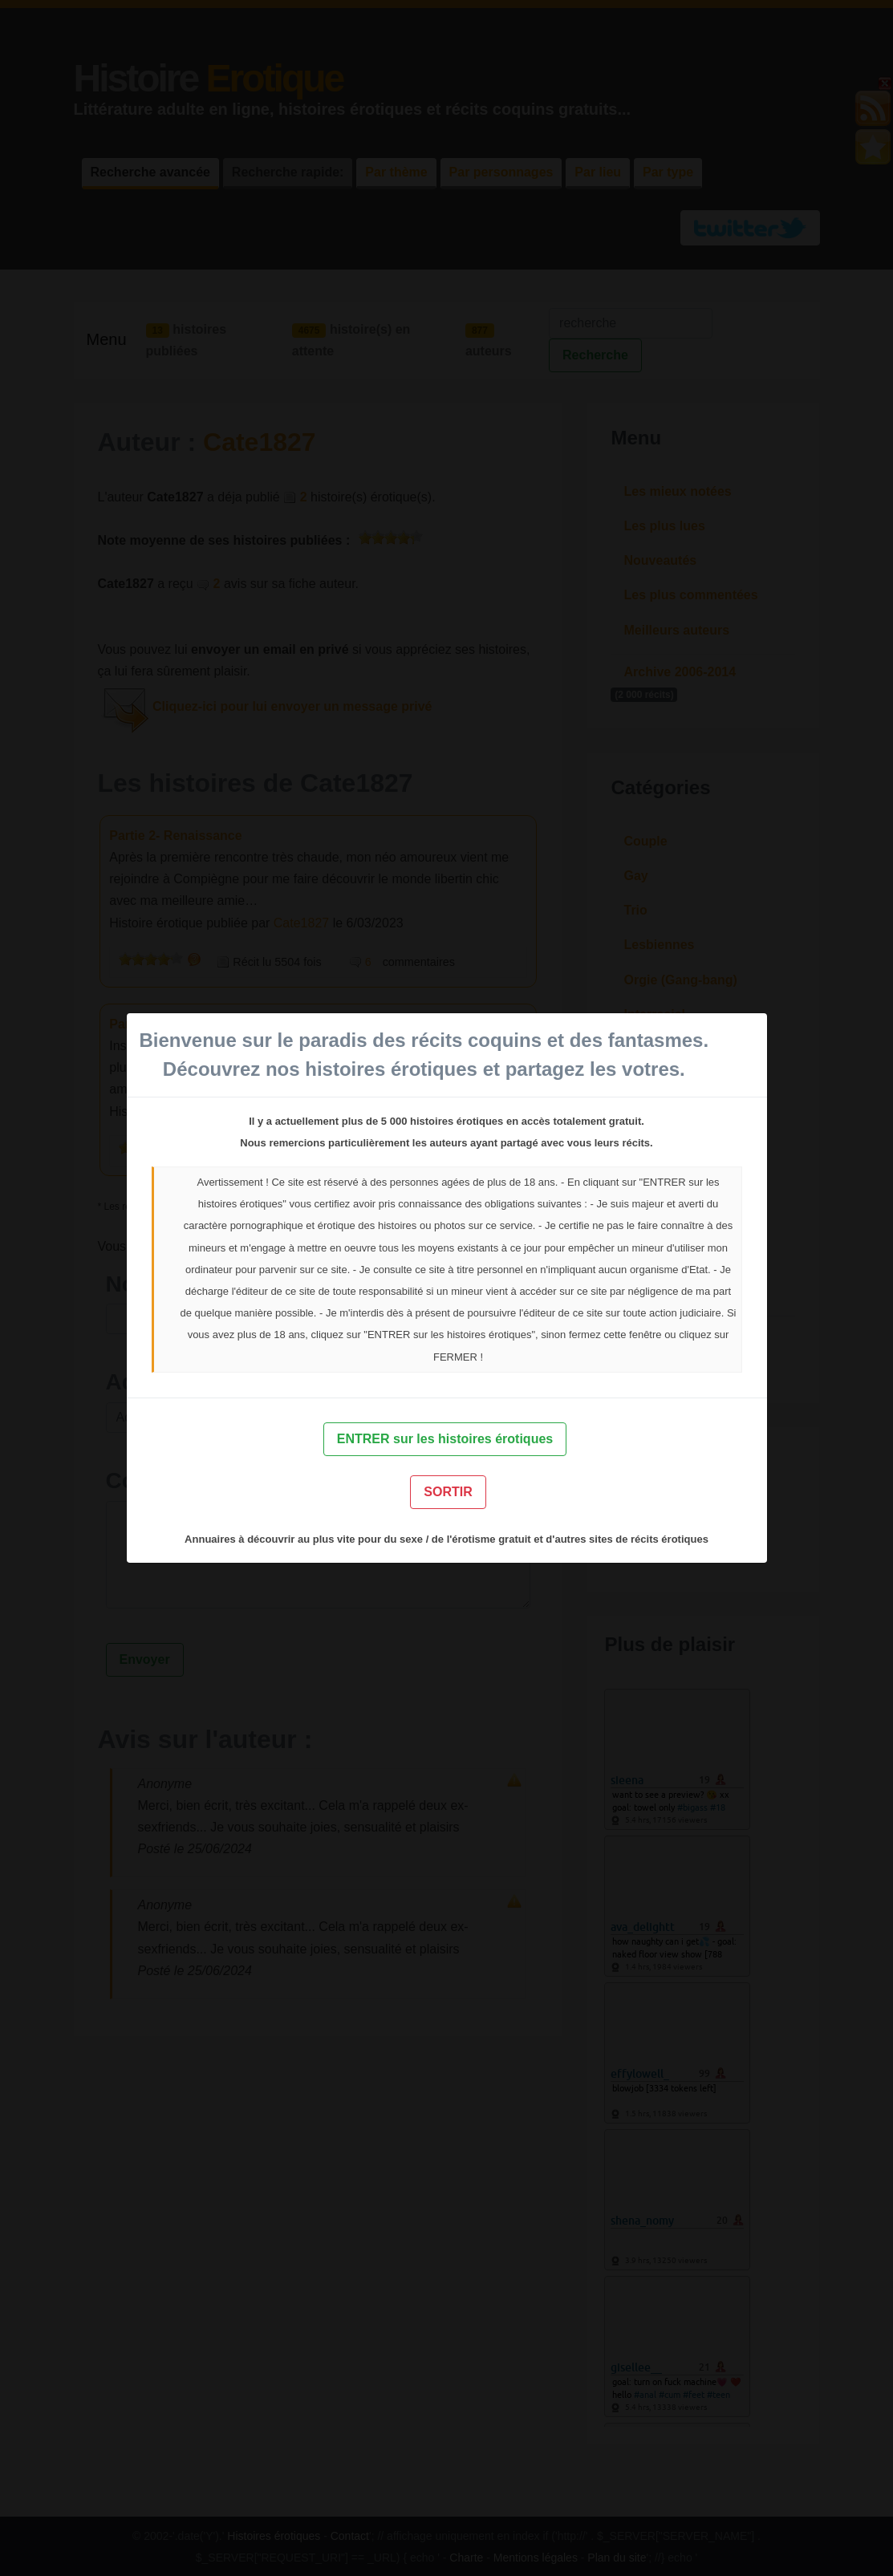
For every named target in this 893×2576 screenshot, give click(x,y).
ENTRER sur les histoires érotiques (445, 1439)
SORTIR (448, 1492)
